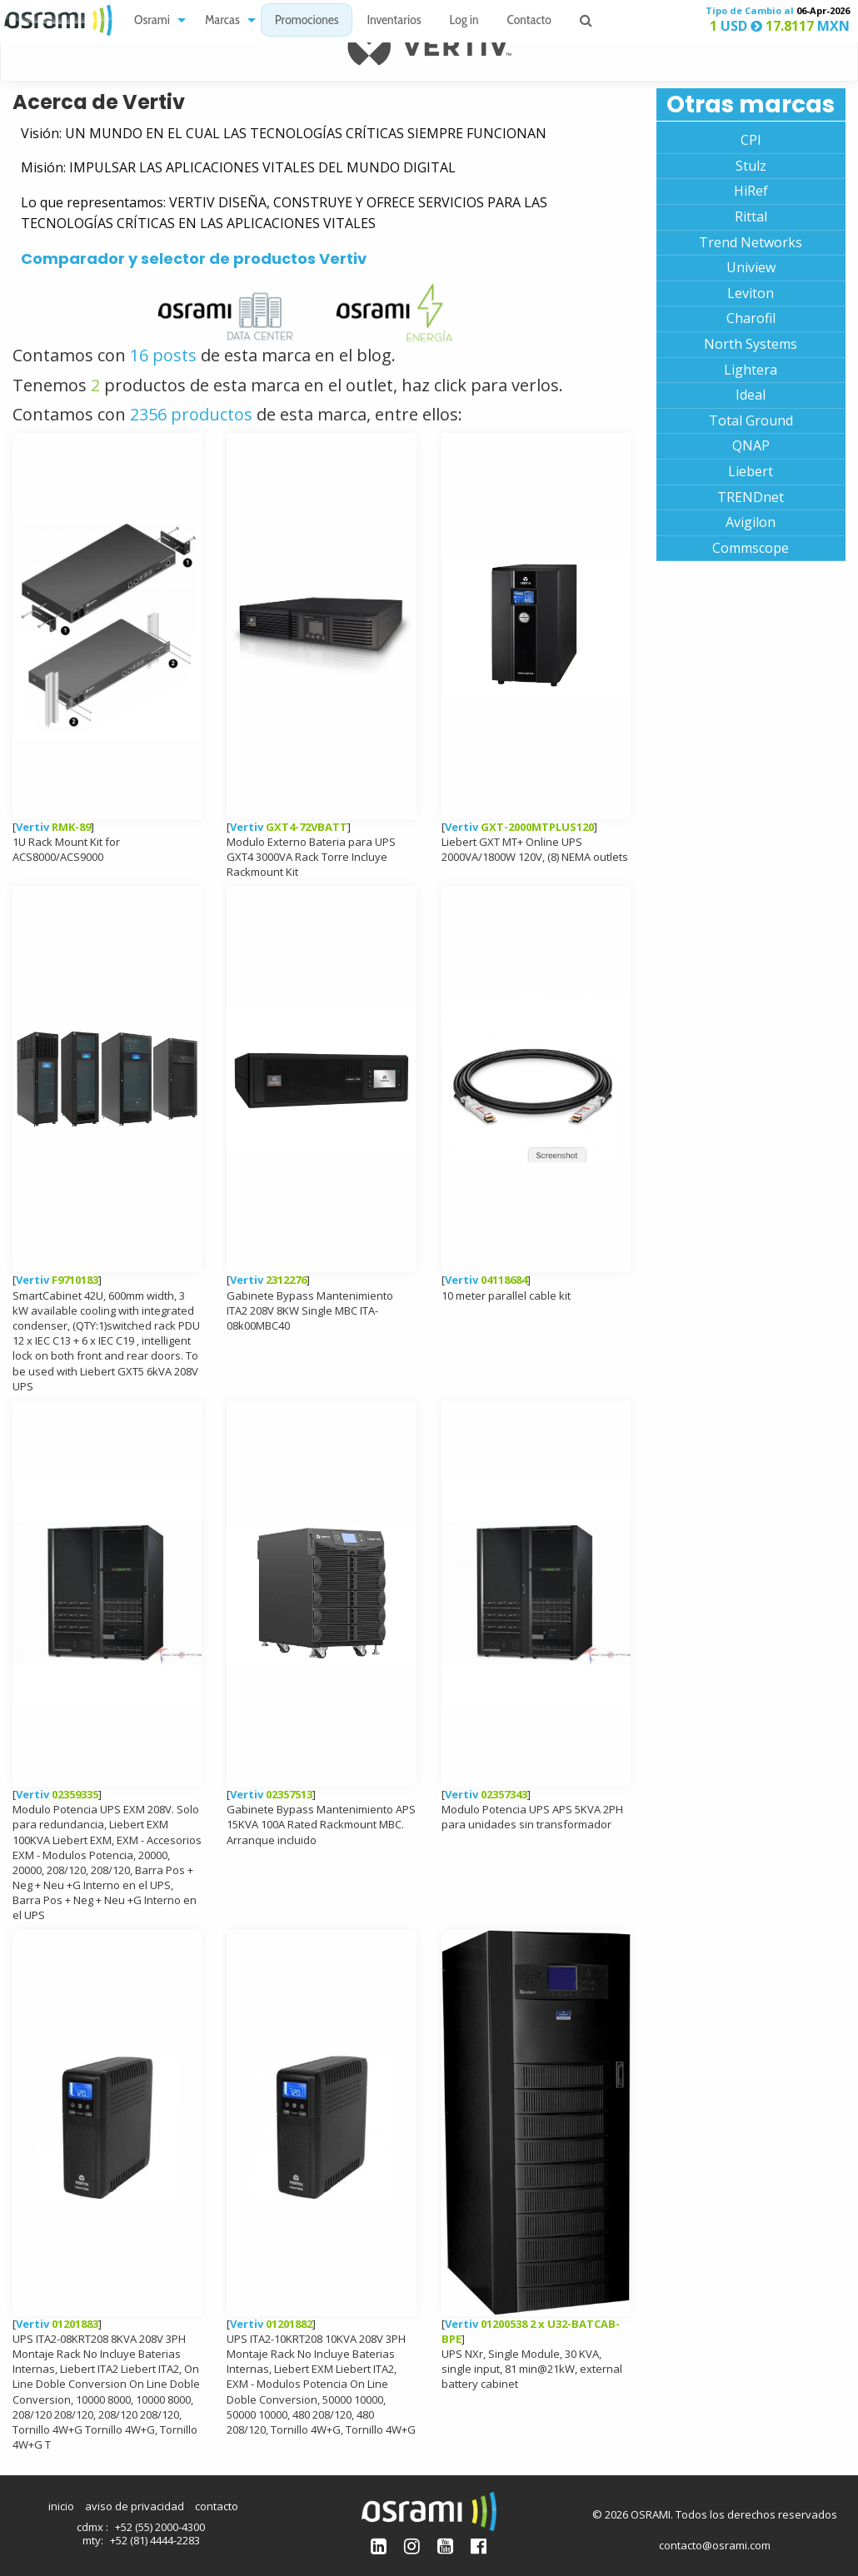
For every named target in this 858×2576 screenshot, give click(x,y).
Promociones (307, 21)
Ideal (751, 394)
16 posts (165, 355)
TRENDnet (750, 497)
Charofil (751, 318)
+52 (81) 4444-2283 (155, 2540)
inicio (61, 2506)
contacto (216, 2506)
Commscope (750, 548)
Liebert (750, 471)
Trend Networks (750, 242)
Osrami (152, 21)
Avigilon (751, 522)
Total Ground (751, 420)
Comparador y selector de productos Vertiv (194, 258)
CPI (751, 140)
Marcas (222, 21)
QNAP (751, 445)
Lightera (750, 370)
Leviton (750, 293)
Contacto (529, 21)
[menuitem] (155, 20)
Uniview (751, 267)
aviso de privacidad (134, 2506)
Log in (464, 21)
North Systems (750, 344)
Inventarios (394, 21)
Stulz (751, 166)
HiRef (751, 191)
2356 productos (191, 414)
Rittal (751, 216)
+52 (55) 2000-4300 (160, 2527)
